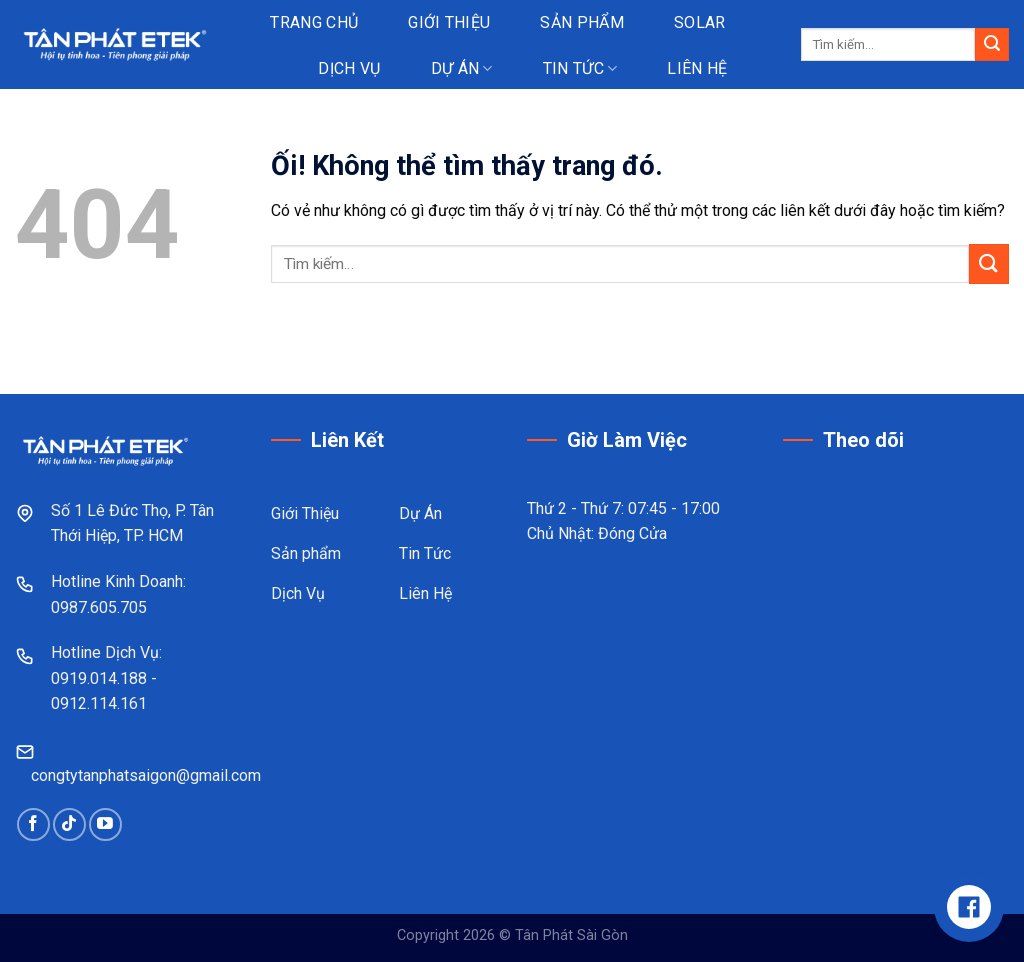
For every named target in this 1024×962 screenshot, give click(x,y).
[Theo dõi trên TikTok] (69, 824)
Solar (700, 22)
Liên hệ (697, 68)
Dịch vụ (349, 68)
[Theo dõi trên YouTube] (105, 824)
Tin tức (580, 68)
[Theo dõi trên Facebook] (33, 824)
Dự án (462, 68)
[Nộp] (992, 45)
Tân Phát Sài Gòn (571, 935)
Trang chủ (314, 22)
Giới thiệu (449, 22)
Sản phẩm (582, 22)
